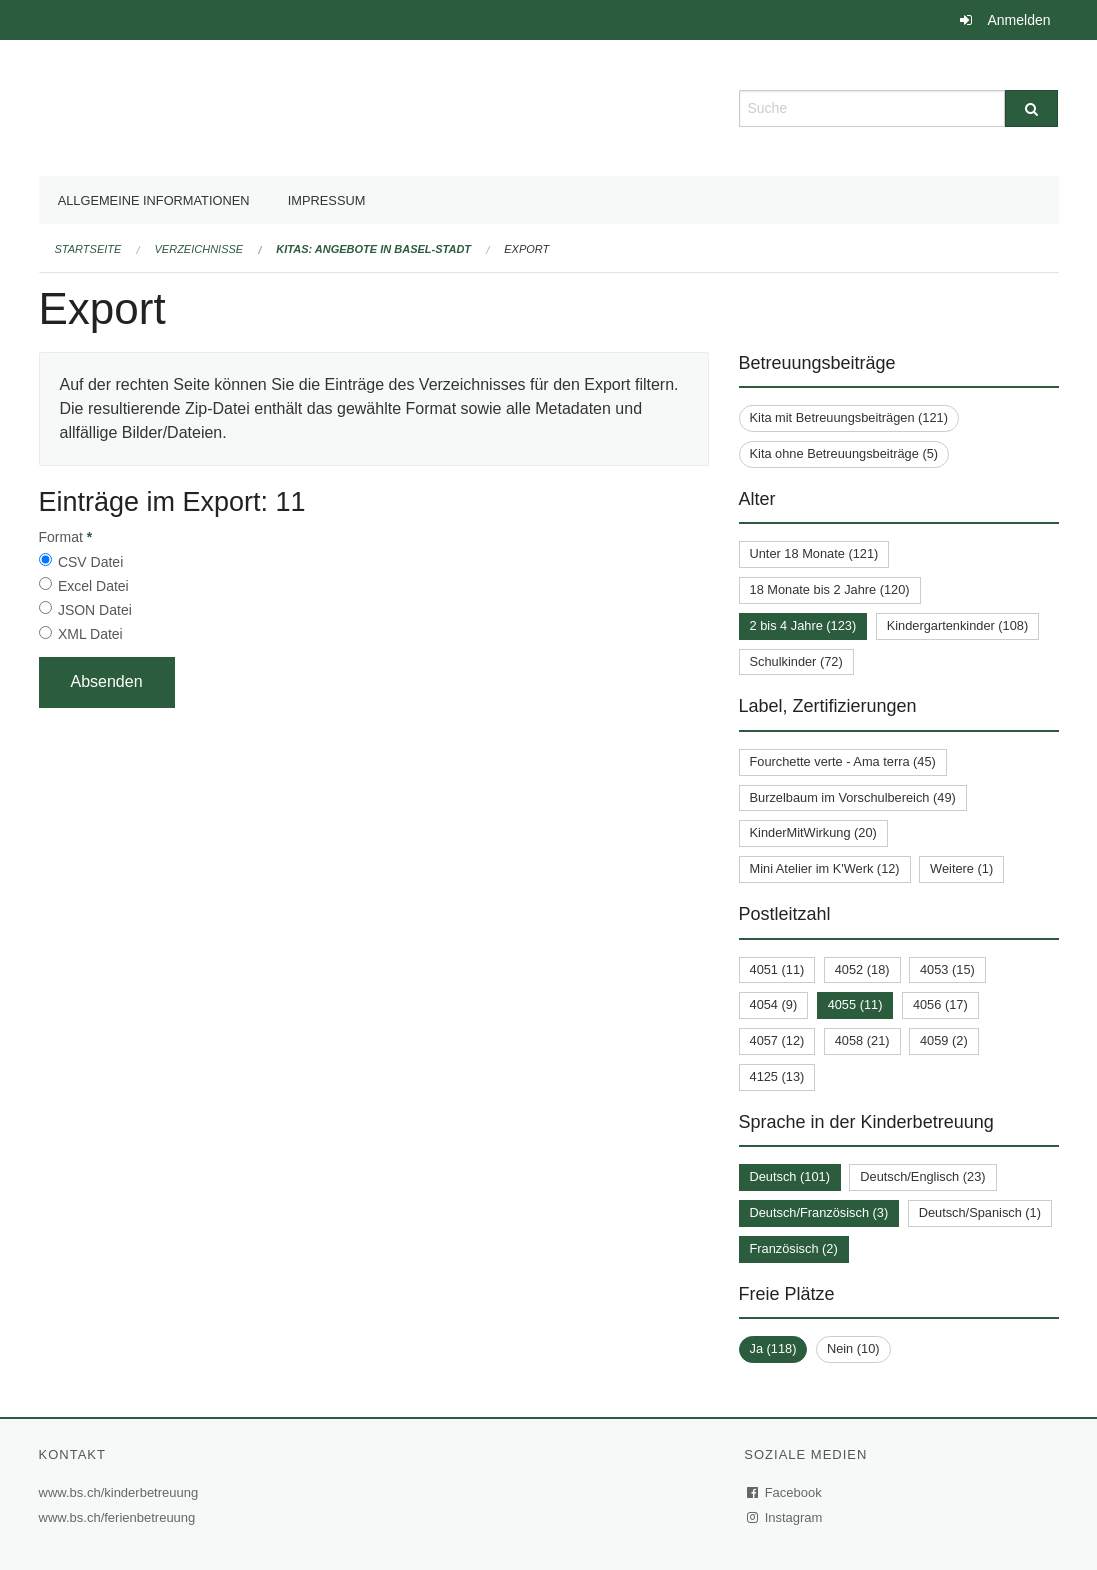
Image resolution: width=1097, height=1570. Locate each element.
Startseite (88, 249)
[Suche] (1031, 108)
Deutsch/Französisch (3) (819, 1212)
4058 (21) (862, 1040)
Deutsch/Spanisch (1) (980, 1212)
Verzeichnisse (199, 249)
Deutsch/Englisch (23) (922, 1176)
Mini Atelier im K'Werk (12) (825, 868)
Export (526, 249)
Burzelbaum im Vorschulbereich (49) (853, 797)
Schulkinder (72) (796, 661)
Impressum (327, 200)
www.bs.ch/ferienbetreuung (120, 1517)
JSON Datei (95, 610)
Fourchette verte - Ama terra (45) (843, 761)
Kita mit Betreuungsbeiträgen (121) (849, 417)
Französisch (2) (794, 1248)
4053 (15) (947, 969)
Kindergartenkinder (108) (958, 625)
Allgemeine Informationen (154, 200)
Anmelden (1018, 20)
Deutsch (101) (790, 1176)
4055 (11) (855, 1004)
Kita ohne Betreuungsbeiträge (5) (844, 453)
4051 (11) (777, 969)
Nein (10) (853, 1348)
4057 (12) (777, 1040)
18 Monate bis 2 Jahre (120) (830, 589)
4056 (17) (940, 1004)
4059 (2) (944, 1040)
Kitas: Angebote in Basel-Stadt (373, 249)
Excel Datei (93, 586)
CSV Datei (90, 562)
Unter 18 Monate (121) (814, 553)
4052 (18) (862, 969)
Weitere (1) (961, 868)
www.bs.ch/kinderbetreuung (121, 1492)
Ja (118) (773, 1348)
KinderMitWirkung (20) (813, 832)
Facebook (785, 1492)
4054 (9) (774, 1004)
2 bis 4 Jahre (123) (803, 625)
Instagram (785, 1517)
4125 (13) (777, 1076)
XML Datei (90, 634)
